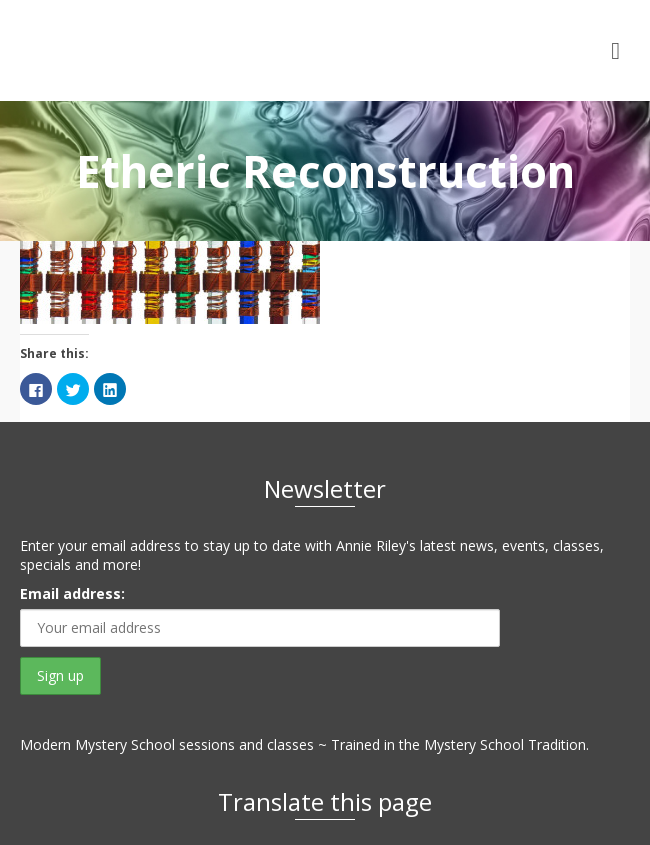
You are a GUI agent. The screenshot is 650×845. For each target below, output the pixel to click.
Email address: (72, 593)
